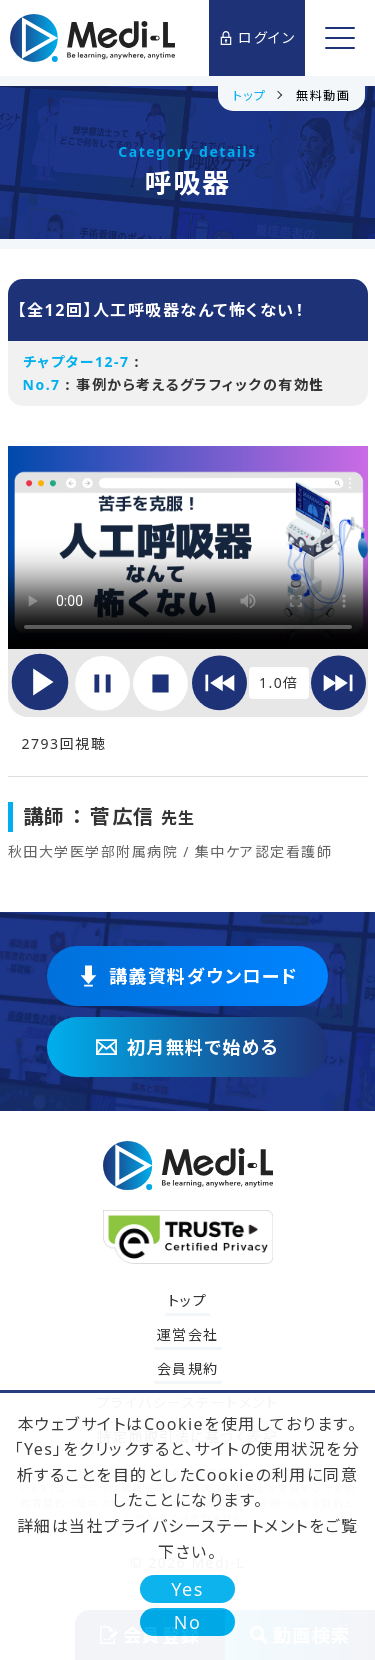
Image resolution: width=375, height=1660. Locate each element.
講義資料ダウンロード (188, 976)
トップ (188, 1300)
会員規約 (188, 1368)
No (188, 1622)
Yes (187, 1589)
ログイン (257, 37)
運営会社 (188, 1334)
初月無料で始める (188, 1047)
